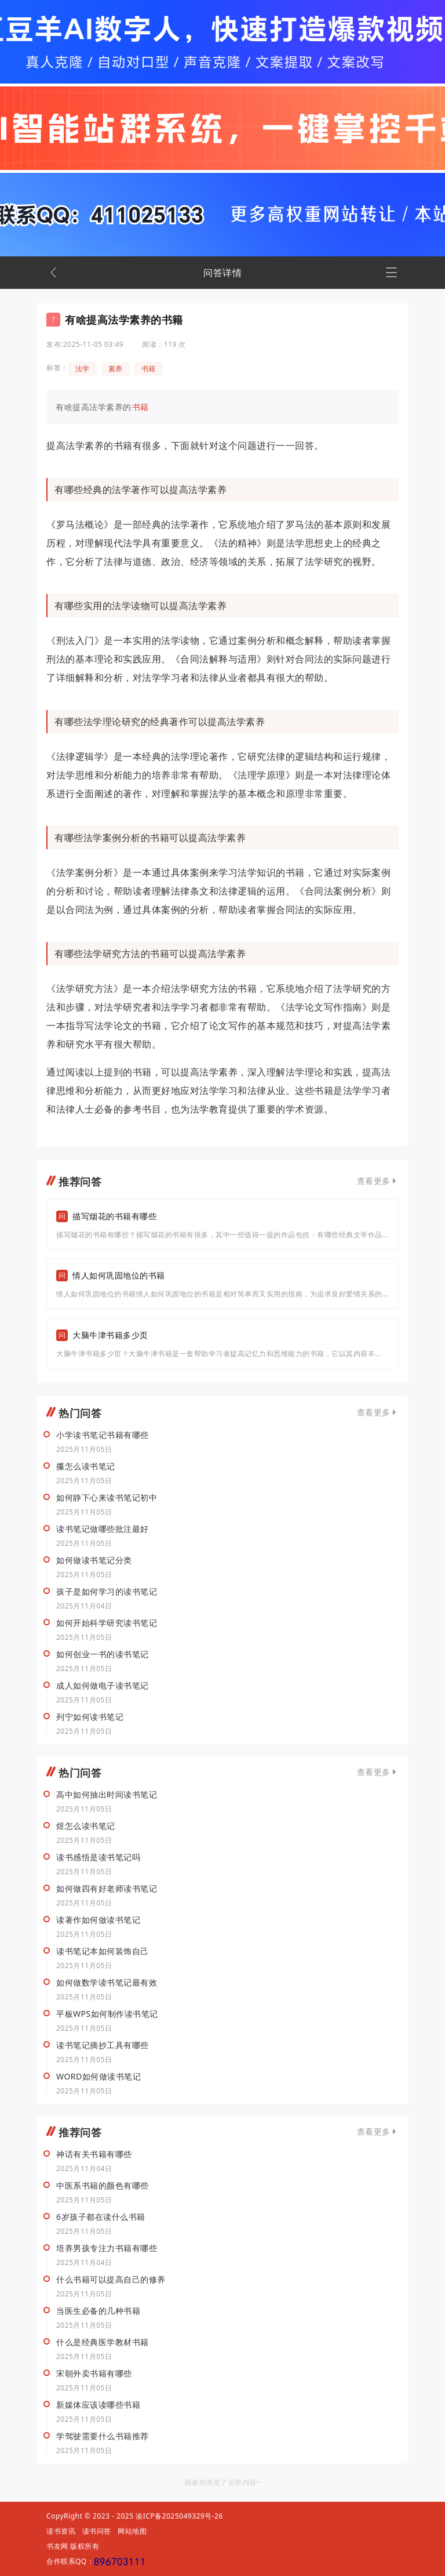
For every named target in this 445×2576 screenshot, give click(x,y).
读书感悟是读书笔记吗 (98, 1857)
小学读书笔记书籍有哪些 (102, 1435)
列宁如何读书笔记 (89, 1717)
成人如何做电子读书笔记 (102, 1686)
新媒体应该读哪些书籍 (98, 2405)
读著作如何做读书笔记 (98, 1920)
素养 (115, 369)
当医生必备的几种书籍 (98, 2311)
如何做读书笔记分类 (94, 1560)
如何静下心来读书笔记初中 (106, 1498)
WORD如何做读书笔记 (98, 2077)
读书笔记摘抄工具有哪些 (102, 2045)
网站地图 (132, 2531)
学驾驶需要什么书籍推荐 (102, 2436)
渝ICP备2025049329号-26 (179, 2516)
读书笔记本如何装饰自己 (102, 1951)
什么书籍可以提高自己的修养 (111, 2280)
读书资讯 (60, 2531)
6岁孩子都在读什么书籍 (100, 2217)
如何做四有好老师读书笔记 (106, 1889)
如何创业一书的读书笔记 (102, 1654)
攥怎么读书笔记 (85, 1466)
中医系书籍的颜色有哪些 (102, 2186)
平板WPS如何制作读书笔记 (107, 2014)
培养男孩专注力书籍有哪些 (106, 2248)
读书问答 (96, 2531)
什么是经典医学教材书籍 (102, 2342)
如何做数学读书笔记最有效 (106, 1983)
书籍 (148, 369)
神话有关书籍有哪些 (94, 2154)
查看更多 (374, 1181)
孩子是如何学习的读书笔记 (106, 1592)
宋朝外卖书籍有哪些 (94, 2374)
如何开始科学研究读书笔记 (106, 1623)
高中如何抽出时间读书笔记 (106, 1795)
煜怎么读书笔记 (85, 1826)
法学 (82, 369)
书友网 (57, 2546)
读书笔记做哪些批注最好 (102, 1529)
